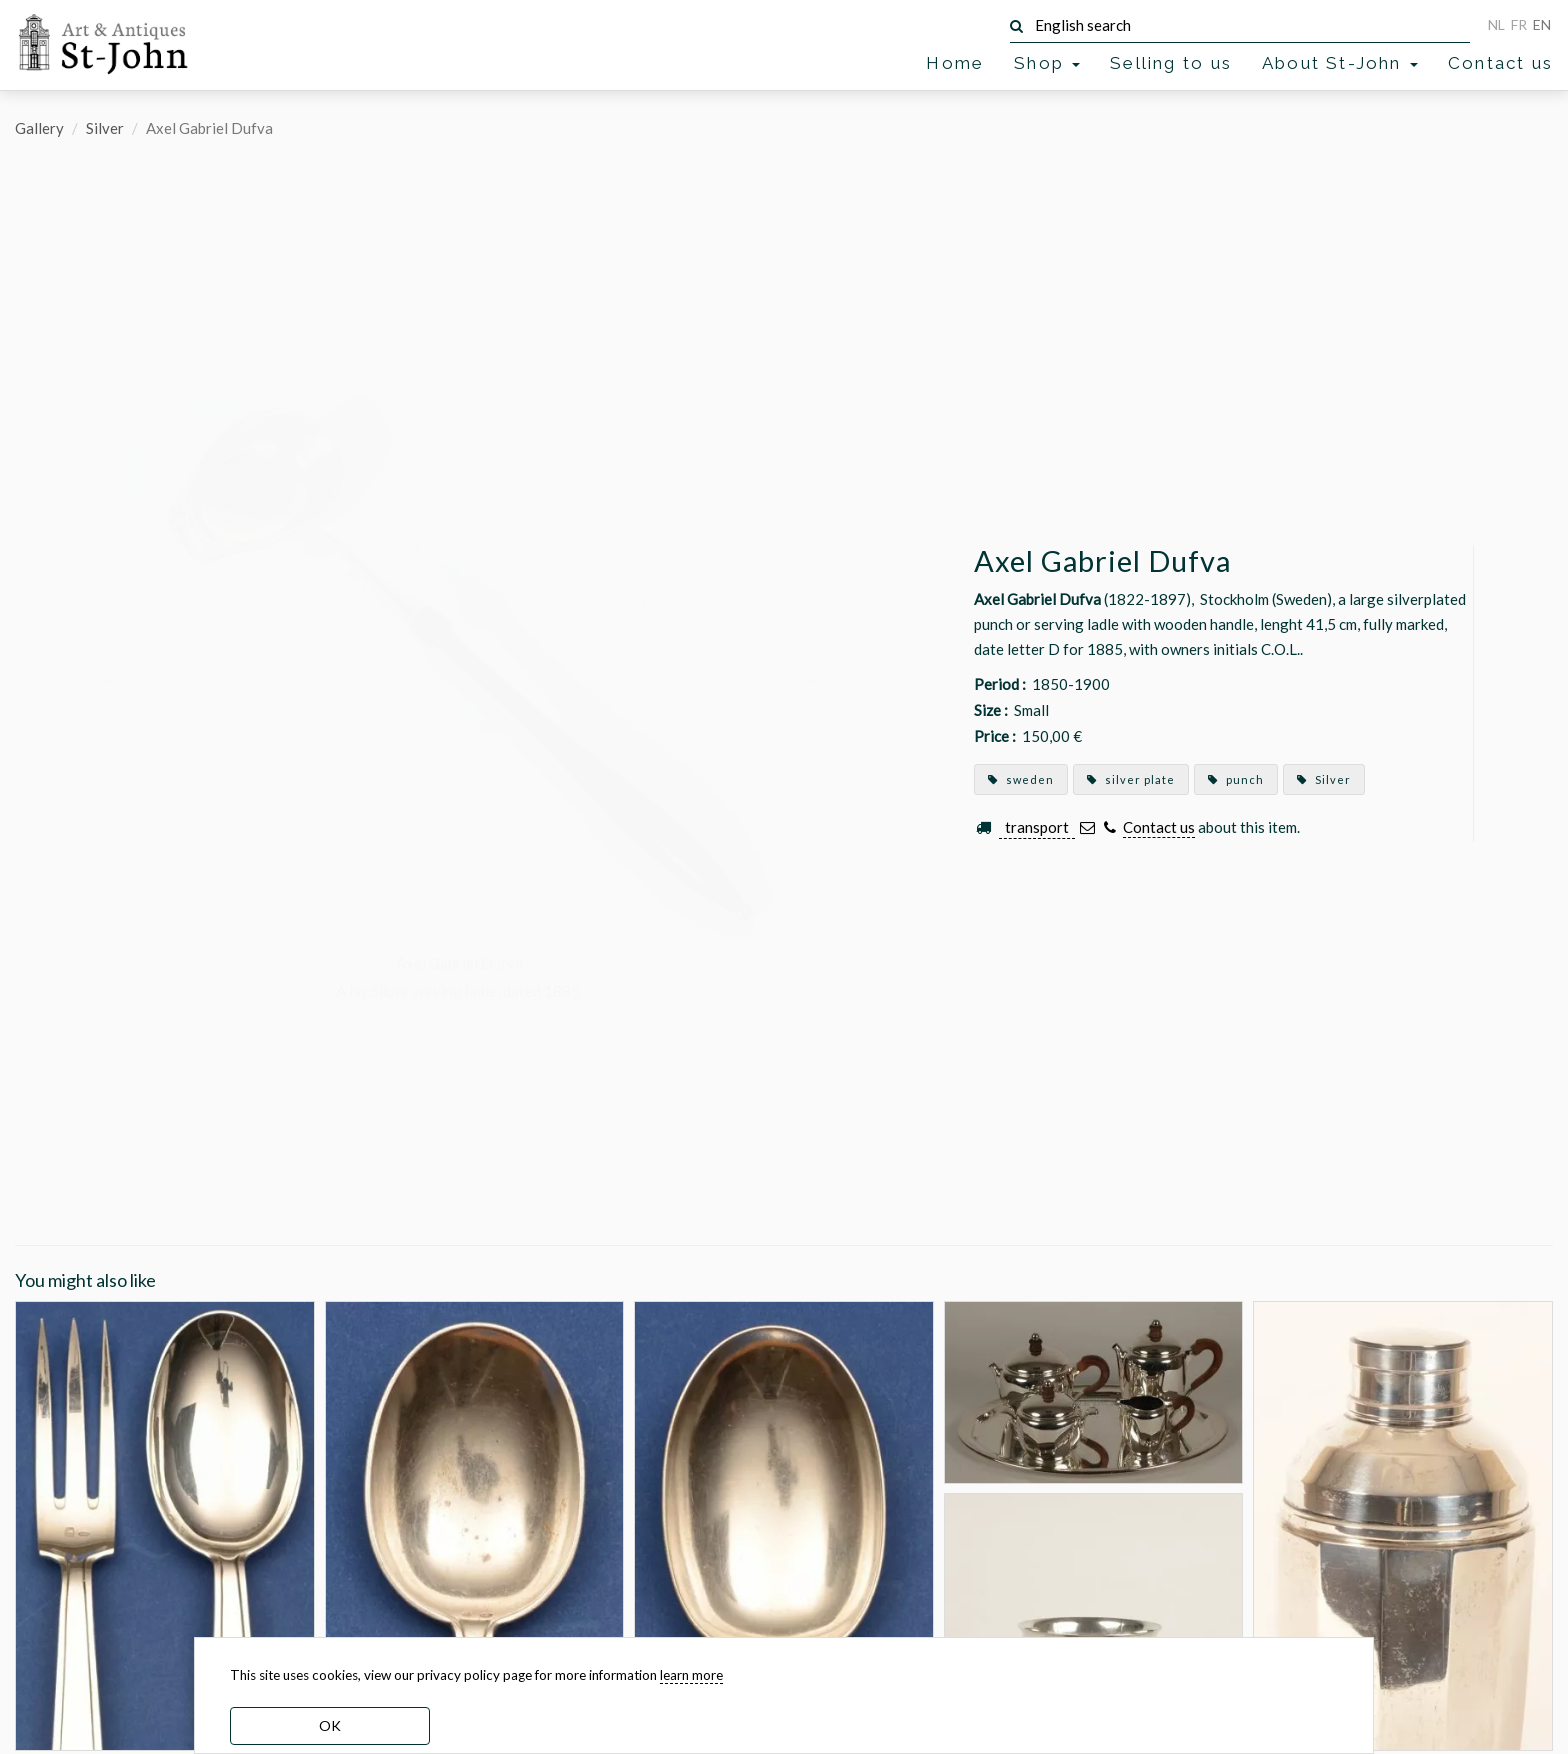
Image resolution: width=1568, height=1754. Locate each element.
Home (955, 63)
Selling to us (1171, 63)
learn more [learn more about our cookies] (691, 1675)
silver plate (1131, 779)
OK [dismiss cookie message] (330, 1725)
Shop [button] (1047, 63)
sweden (1021, 779)
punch (1236, 779)
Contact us (1500, 63)
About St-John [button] (1340, 63)
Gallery (39, 128)
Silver (105, 128)
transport (1037, 827)
